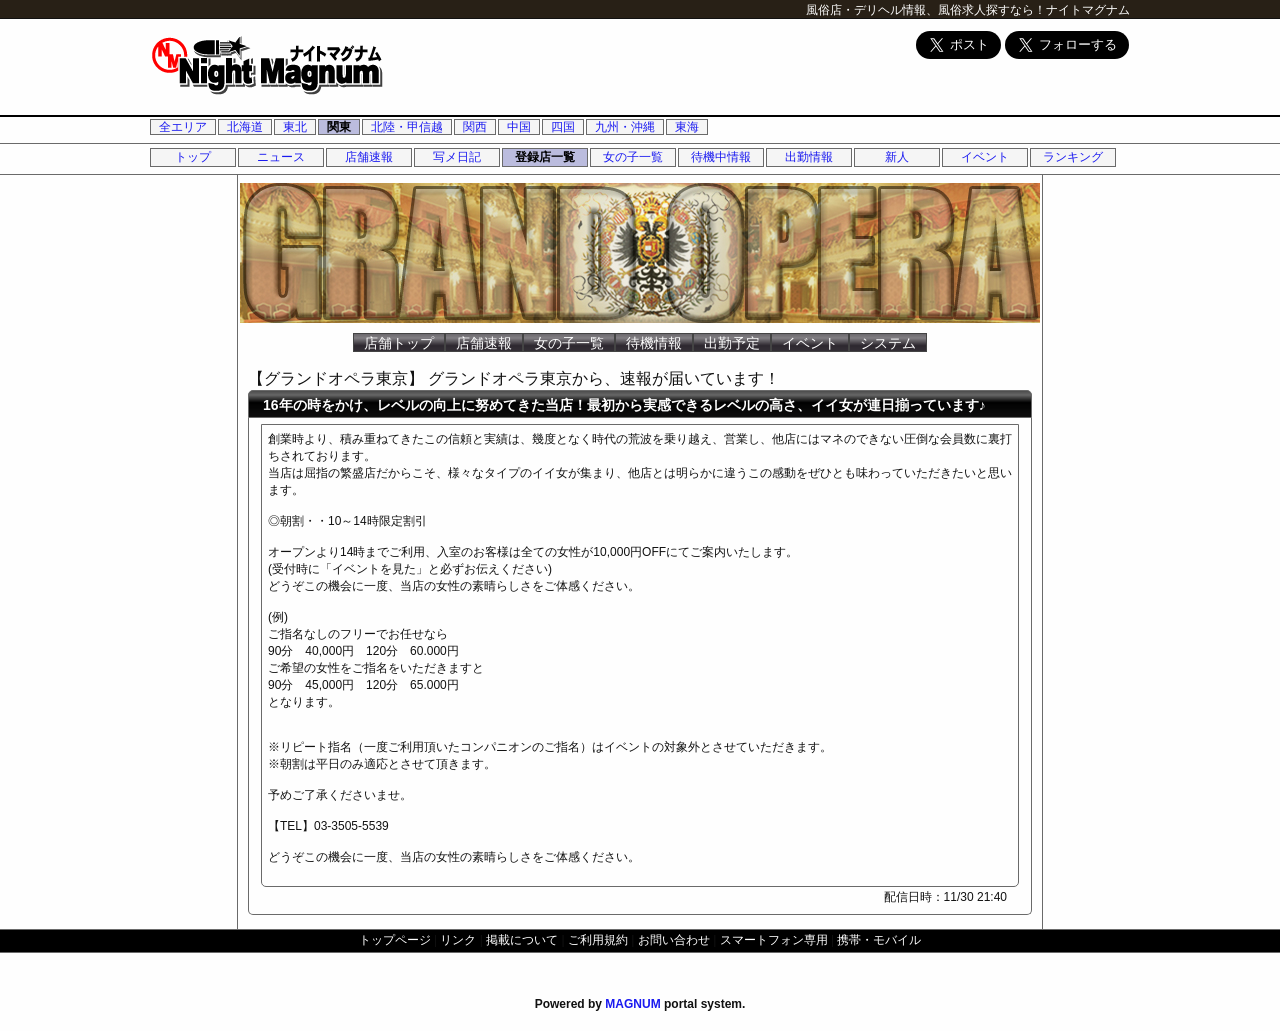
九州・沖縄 (625, 127)
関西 (475, 127)
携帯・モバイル (879, 940)
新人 (897, 157)
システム (888, 343)
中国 (519, 127)
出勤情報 (809, 157)
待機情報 (654, 343)
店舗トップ (399, 343)
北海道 (245, 127)
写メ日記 (457, 157)
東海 (687, 127)
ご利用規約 (598, 940)
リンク (458, 940)
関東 (339, 127)
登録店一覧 (545, 157)
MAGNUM (632, 1004)
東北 (295, 127)
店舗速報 (369, 157)
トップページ (395, 940)
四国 (563, 127)
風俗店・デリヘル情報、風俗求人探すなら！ (926, 10)
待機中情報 (721, 157)
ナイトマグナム (1088, 10)
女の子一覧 (633, 157)
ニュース (281, 157)
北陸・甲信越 (407, 127)
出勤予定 (732, 343)
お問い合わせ (674, 940)
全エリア (183, 127)
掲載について (522, 940)
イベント (985, 157)
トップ (193, 157)
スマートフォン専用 (774, 940)
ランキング (1073, 157)
